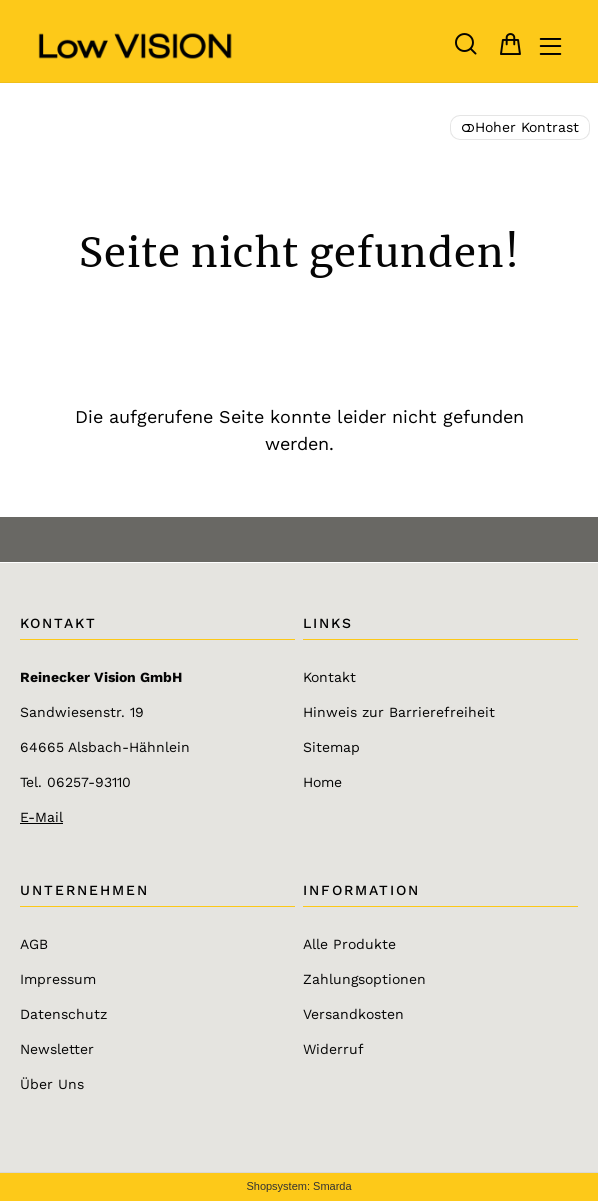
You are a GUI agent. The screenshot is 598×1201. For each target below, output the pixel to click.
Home (322, 782)
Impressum (58, 979)
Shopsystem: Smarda (298, 1186)
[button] (465, 44)
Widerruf (333, 1049)
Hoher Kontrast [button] (520, 127)
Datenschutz (63, 1014)
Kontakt (329, 677)
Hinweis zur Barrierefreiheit (399, 712)
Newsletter (57, 1049)
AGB (34, 944)
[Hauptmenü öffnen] (550, 46)
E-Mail (41, 817)
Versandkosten (353, 1014)
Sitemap (331, 747)
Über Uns (52, 1084)
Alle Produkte (349, 944)
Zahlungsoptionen (364, 979)
